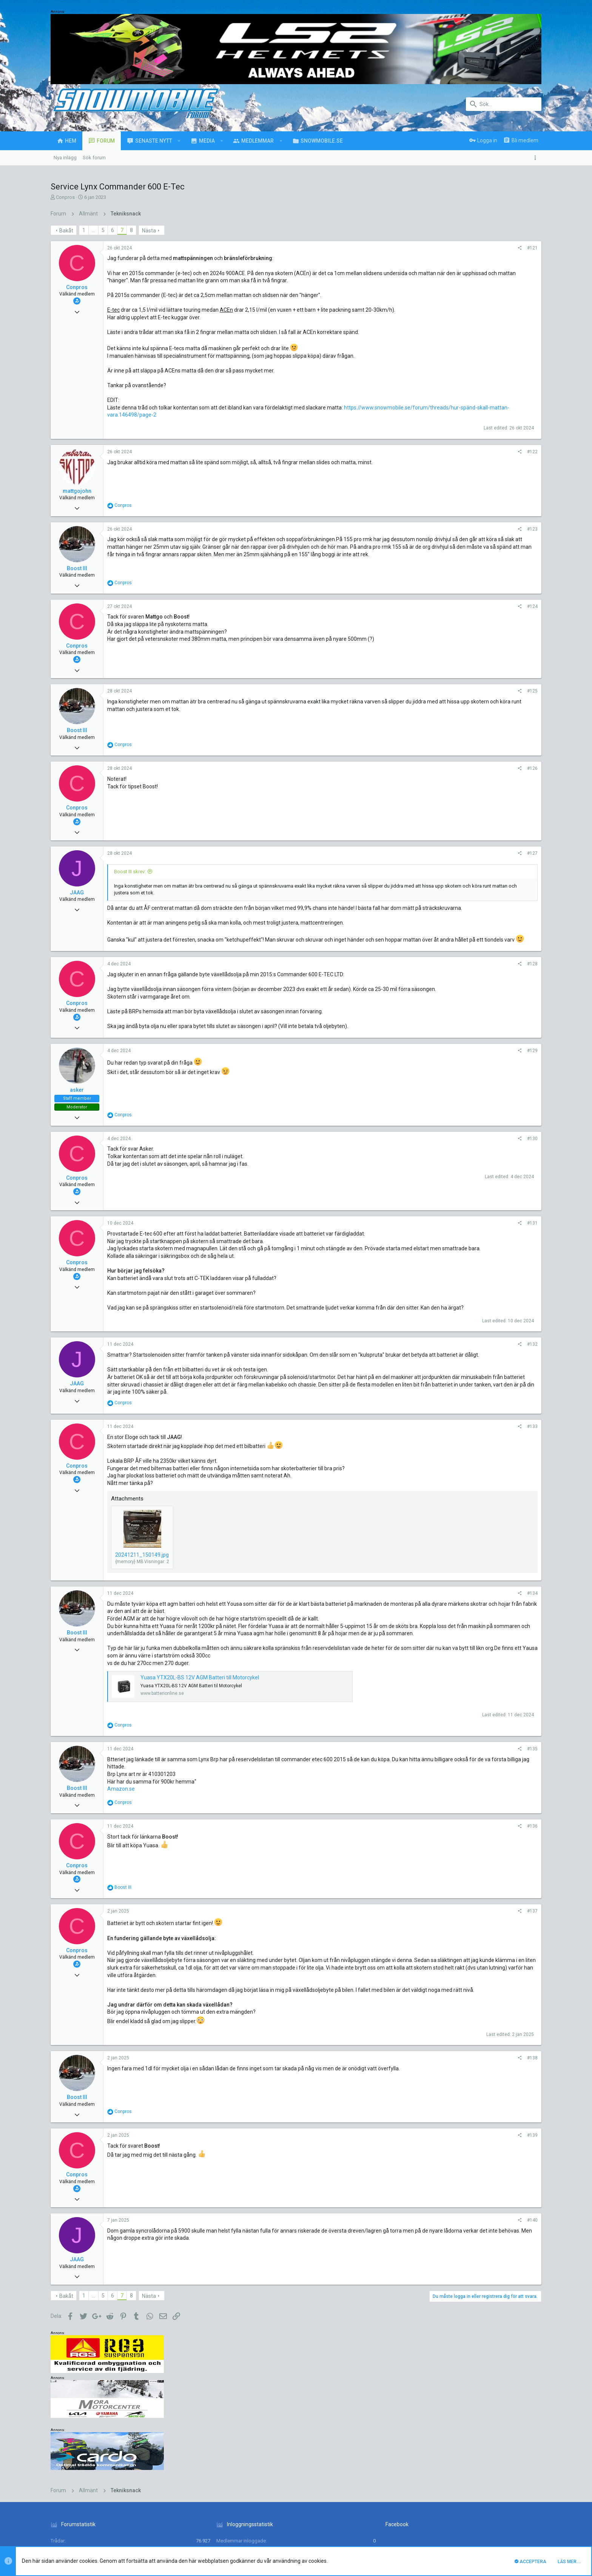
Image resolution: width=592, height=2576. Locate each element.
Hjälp (500, 2515)
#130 (430, 1160)
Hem (515, 2515)
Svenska (112, 2515)
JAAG (77, 892)
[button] (179, 140)
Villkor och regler (431, 2515)
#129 (430, 1072)
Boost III (77, 568)
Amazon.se (121, 1840)
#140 (430, 2279)
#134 (430, 1637)
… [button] (93, 230)
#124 (430, 606)
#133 (430, 1470)
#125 (430, 691)
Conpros (65, 197)
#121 (430, 248)
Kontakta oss (394, 2515)
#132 (430, 1381)
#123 (430, 529)
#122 (430, 451)
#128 (430, 978)
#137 (430, 1962)
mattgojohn (77, 491)
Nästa (149, 231)
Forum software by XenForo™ (112, 2537)
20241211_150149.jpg (142, 1599)
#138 (430, 2117)
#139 (430, 2194)
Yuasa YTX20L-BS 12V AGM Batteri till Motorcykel (199, 1729)
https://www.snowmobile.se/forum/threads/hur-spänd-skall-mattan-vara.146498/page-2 (214, 415)
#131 (430, 1245)
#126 (430, 768)
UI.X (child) (79, 2515)
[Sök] (503, 104)
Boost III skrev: (130, 871)
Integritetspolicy (472, 2515)
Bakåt (66, 231)
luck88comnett (194, 2475)
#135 (430, 1800)
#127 (430, 853)
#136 (430, 1877)
